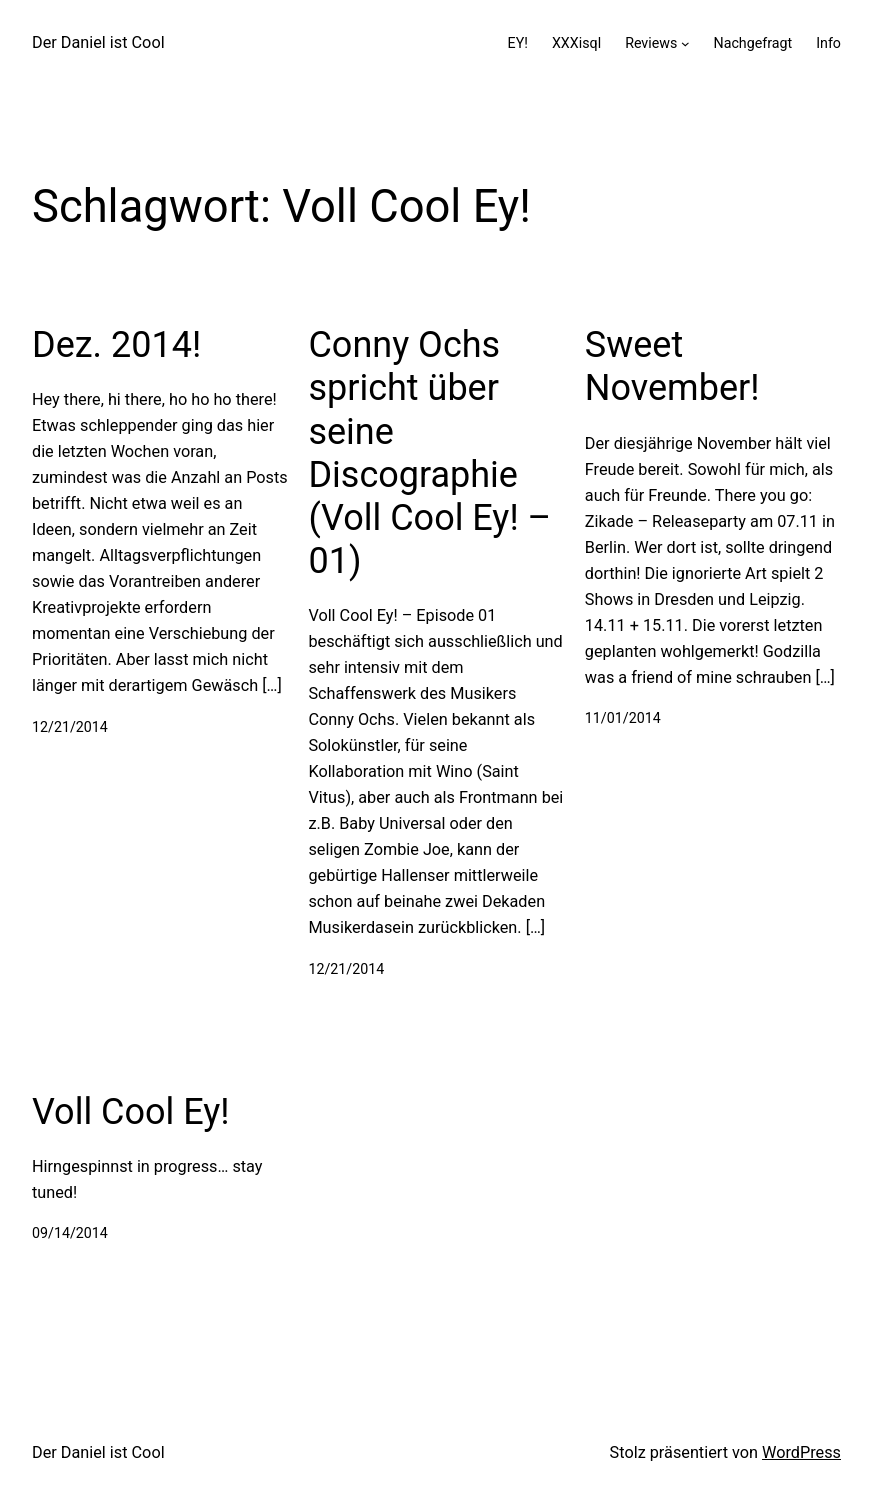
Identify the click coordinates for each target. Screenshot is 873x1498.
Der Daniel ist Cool (98, 42)
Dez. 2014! (116, 345)
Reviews (651, 43)
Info (828, 43)
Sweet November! (672, 366)
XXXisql (576, 43)
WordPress (801, 1452)
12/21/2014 (70, 727)
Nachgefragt (752, 43)
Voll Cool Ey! (131, 1112)
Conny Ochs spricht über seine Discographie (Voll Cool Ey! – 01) (429, 453)
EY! (518, 43)
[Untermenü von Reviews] (685, 43)
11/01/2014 (623, 718)
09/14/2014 (70, 1233)
